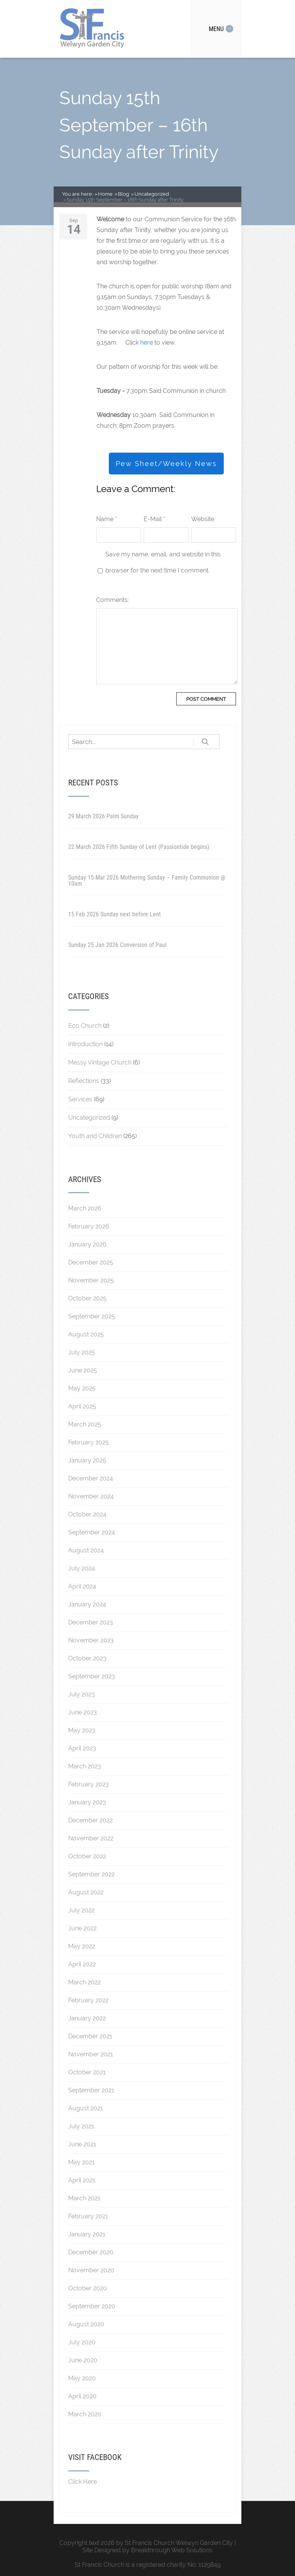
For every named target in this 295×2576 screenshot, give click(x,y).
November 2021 (90, 2054)
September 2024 (91, 1532)
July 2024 (81, 1568)
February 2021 (88, 2216)
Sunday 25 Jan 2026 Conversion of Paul (117, 945)
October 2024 (87, 1514)
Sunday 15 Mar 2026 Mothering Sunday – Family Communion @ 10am (146, 880)
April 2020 (82, 2396)
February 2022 (88, 2000)
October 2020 (87, 2288)
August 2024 (86, 1550)
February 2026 (88, 1226)
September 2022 (91, 1874)
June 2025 (82, 1370)
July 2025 (81, 1352)
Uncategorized (89, 1117)
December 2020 (90, 2252)
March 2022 (84, 1982)
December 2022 (90, 1820)
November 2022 (90, 1838)
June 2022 (82, 1928)
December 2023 (90, 1622)
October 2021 (87, 2072)
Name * (106, 519)
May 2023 (81, 1730)
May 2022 (81, 1946)
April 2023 (82, 1748)
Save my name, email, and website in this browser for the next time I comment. (163, 562)
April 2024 (82, 1586)
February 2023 (88, 1784)
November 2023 (91, 1640)
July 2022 (81, 1910)
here (146, 342)
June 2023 (82, 1712)
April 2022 (82, 1964)
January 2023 (87, 1802)
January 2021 (86, 2234)
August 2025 (86, 1334)
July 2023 (81, 1694)
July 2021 (81, 2126)
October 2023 (87, 1658)
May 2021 (81, 2162)
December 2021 (90, 2036)
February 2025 (88, 1442)
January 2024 (87, 1604)
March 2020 (85, 2414)
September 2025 (91, 1316)
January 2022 (87, 2018)
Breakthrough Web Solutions (172, 2550)
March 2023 (84, 1766)
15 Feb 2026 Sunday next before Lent (114, 914)
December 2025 (90, 1262)
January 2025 (87, 1460)
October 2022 (87, 1856)
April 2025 (82, 1406)
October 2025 (87, 1298)
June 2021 (82, 2144)
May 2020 (82, 2378)
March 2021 (84, 2198)
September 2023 (91, 1676)
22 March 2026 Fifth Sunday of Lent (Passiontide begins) (138, 846)
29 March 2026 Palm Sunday (103, 816)
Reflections (83, 1080)
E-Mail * (154, 519)
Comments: (112, 600)
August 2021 (85, 2108)
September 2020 (91, 2306)
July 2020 (81, 2342)
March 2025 (84, 1424)
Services (80, 1099)
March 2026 (85, 1208)
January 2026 (87, 1244)
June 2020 (82, 2360)
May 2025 (81, 1388)
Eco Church (85, 1025)
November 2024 (91, 1496)
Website (202, 519)
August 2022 (85, 1892)
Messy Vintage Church (99, 1062)
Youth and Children (95, 1136)
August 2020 (86, 2324)
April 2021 (81, 2180)
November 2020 (91, 2270)
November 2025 (91, 1280)
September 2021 (91, 2090)
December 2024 (90, 1478)
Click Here (82, 2481)
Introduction (85, 1044)
